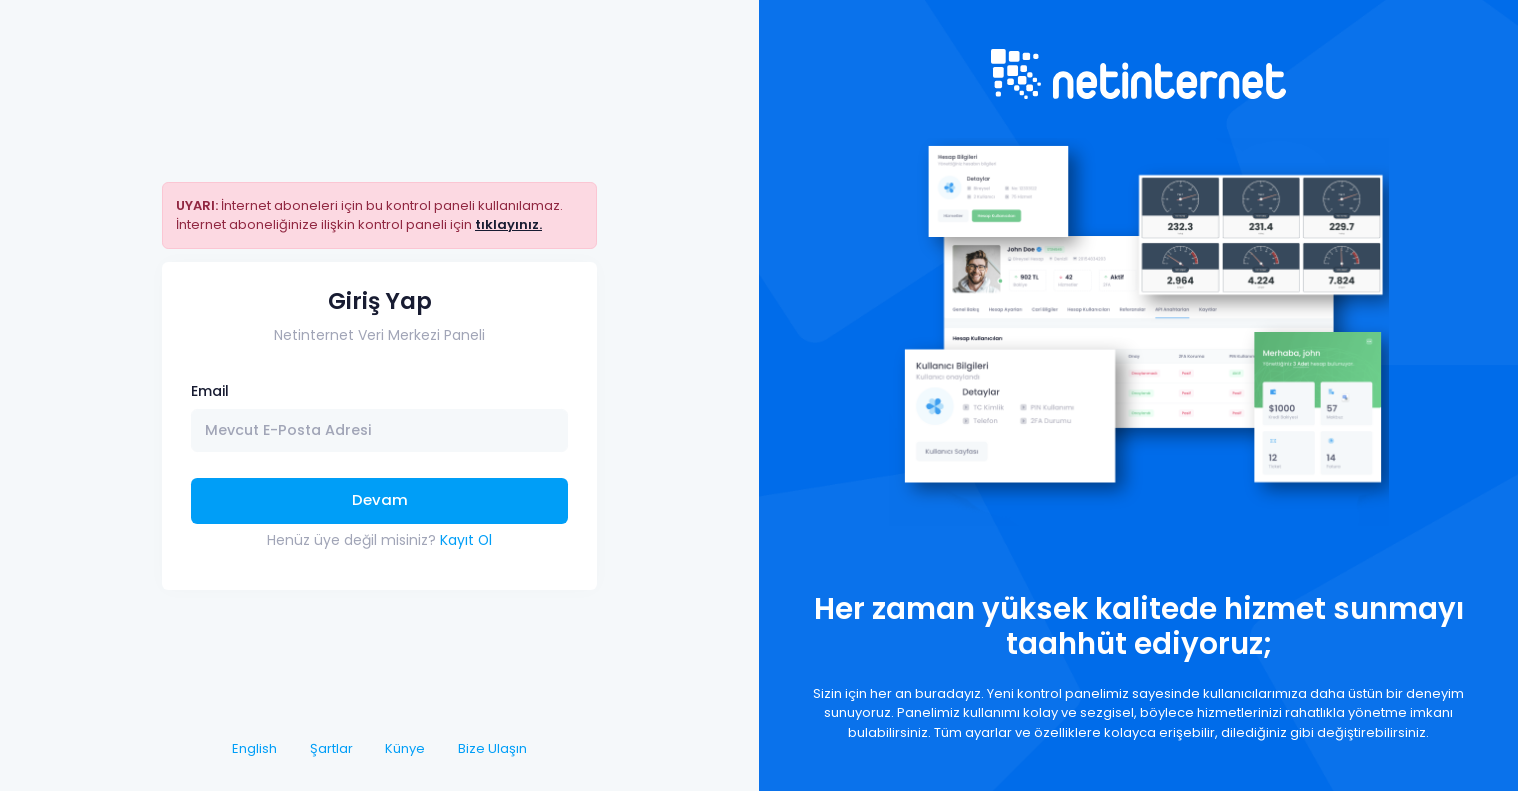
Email (210, 391)
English (254, 748)
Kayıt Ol (466, 540)
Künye (405, 748)
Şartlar (331, 748)
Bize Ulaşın (492, 748)
